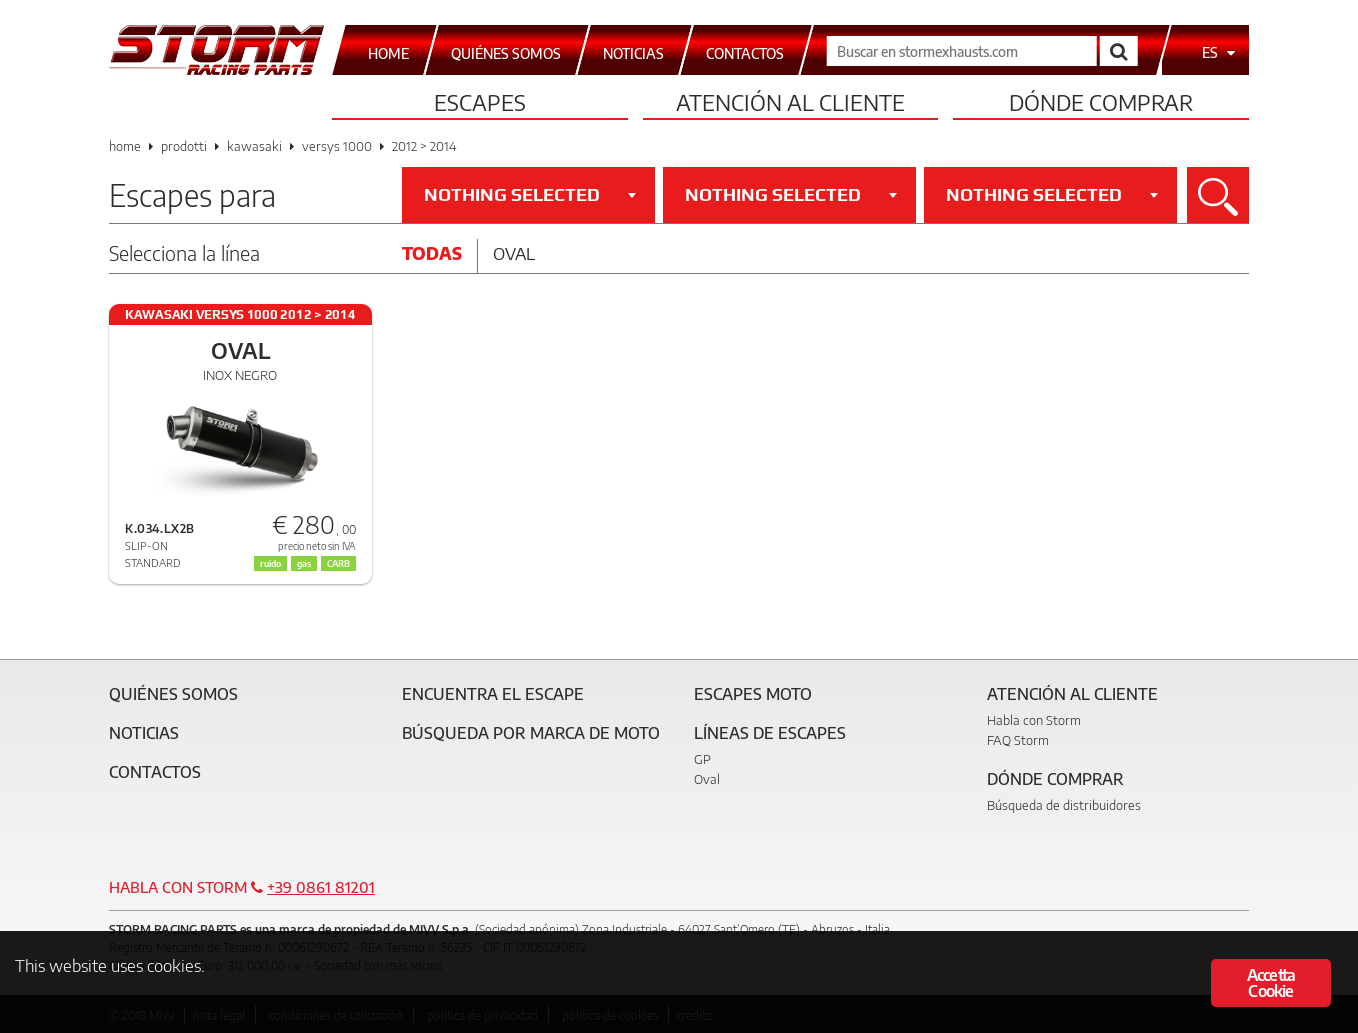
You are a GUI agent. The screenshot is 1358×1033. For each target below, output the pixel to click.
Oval (514, 253)
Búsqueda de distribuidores (1064, 805)
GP (702, 759)
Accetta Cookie (1271, 983)
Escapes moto (753, 694)
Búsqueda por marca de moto (531, 733)
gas (304, 563)
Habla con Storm (1034, 720)
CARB (338, 563)
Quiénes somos (173, 694)
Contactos (155, 772)
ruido (270, 563)
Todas (432, 253)
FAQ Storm (1018, 740)
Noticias (144, 733)
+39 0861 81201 (321, 887)
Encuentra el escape (493, 694)
